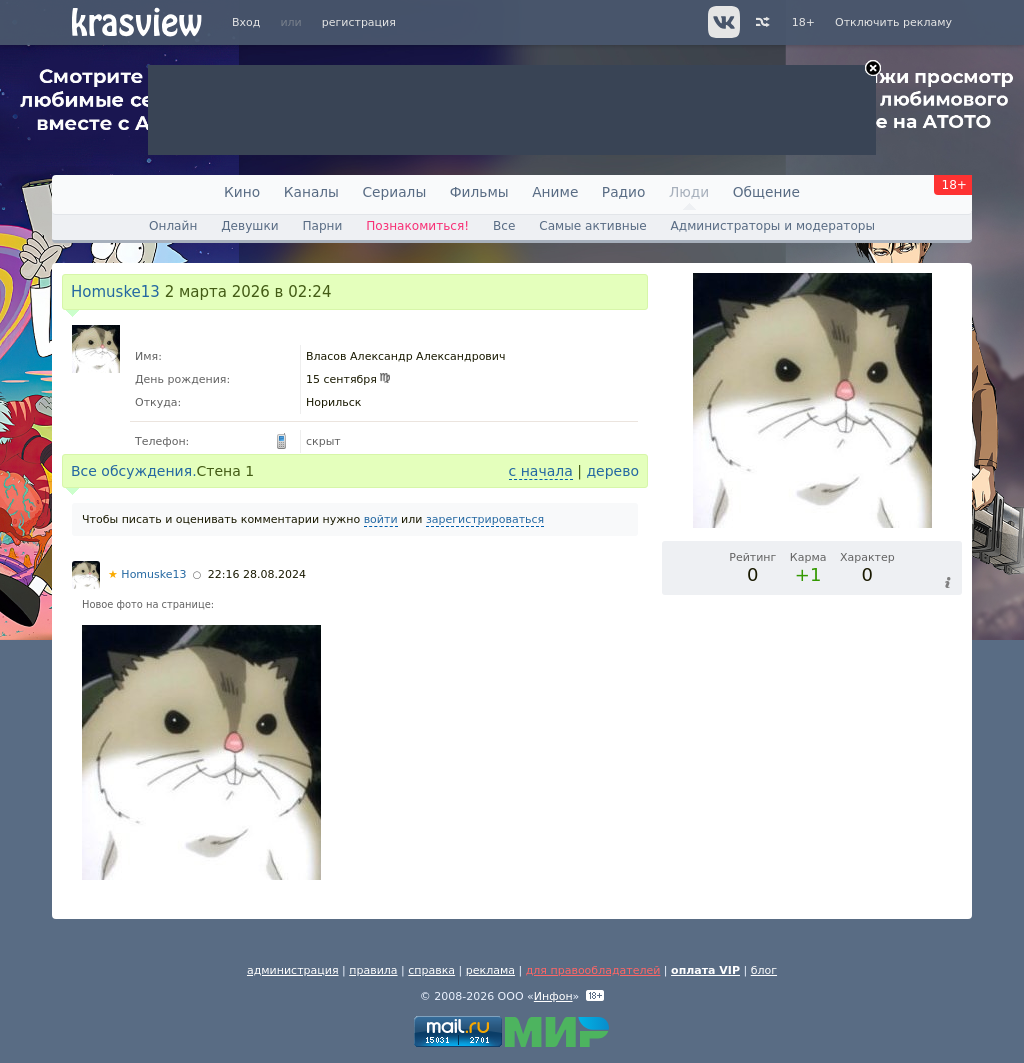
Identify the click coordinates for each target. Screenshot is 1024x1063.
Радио (624, 192)
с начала (541, 471)
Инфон (553, 996)
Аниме (555, 192)
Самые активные (592, 226)
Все (504, 226)
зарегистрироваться (485, 519)
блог (764, 970)
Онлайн (173, 226)
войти (381, 519)
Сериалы (394, 192)
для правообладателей (593, 970)
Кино (242, 192)
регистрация (359, 22)
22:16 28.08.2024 (257, 574)
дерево (612, 471)
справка (431, 970)
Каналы (311, 192)
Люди (689, 192)
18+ (803, 22)
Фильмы (479, 192)
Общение (766, 192)
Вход (246, 22)
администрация (293, 970)
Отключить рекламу (893, 22)
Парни (322, 226)
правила (373, 970)
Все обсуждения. (134, 471)
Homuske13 (115, 292)
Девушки (249, 226)
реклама (490, 970)
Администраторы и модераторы (773, 226)
